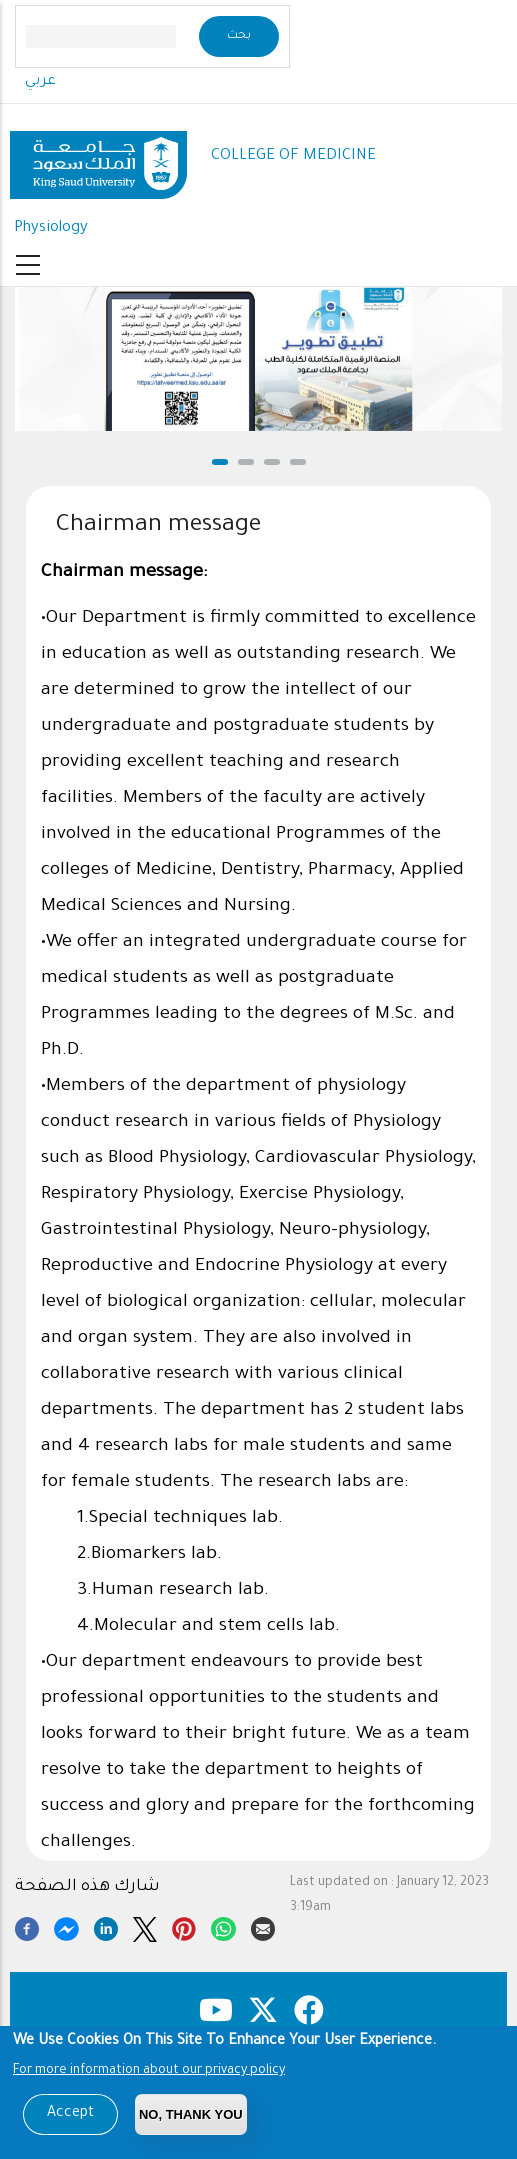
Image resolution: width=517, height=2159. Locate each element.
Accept (70, 2114)
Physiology (51, 228)
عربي (40, 82)
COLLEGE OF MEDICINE (293, 156)
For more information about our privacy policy (149, 2071)
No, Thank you (191, 2114)
